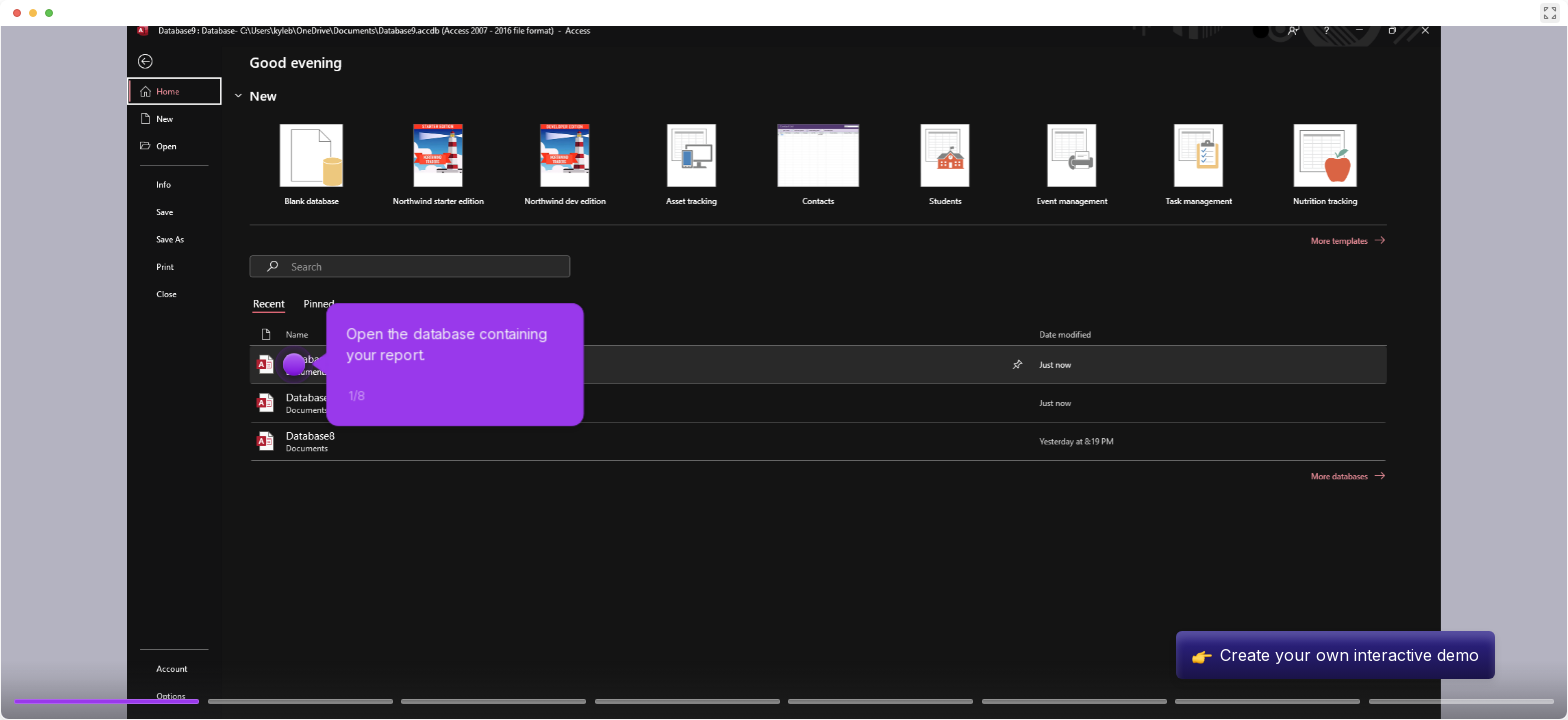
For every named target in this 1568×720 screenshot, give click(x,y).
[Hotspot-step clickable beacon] (294, 364)
